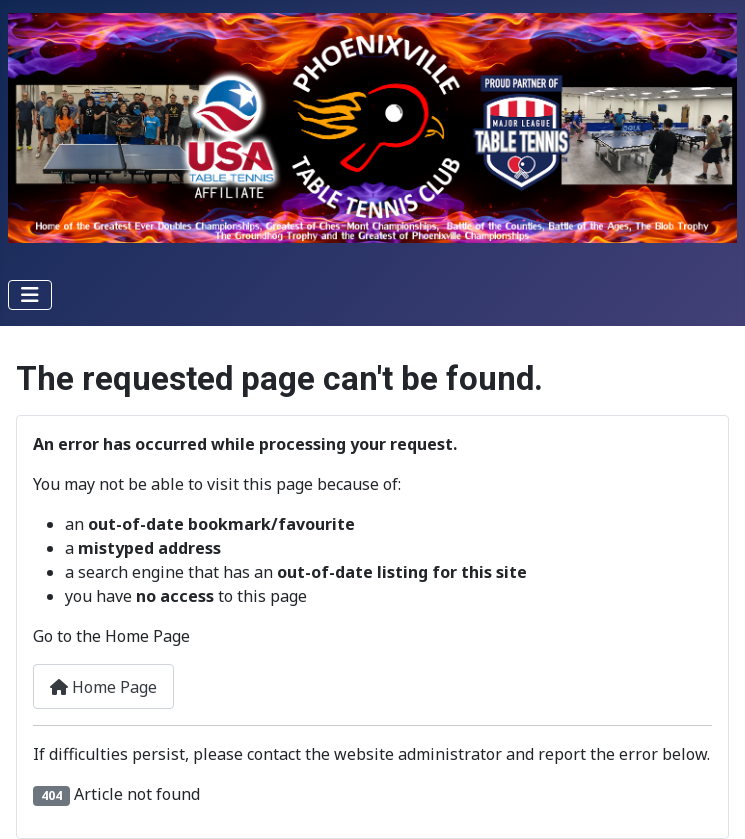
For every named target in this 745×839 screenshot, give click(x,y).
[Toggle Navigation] (30, 295)
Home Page (103, 687)
